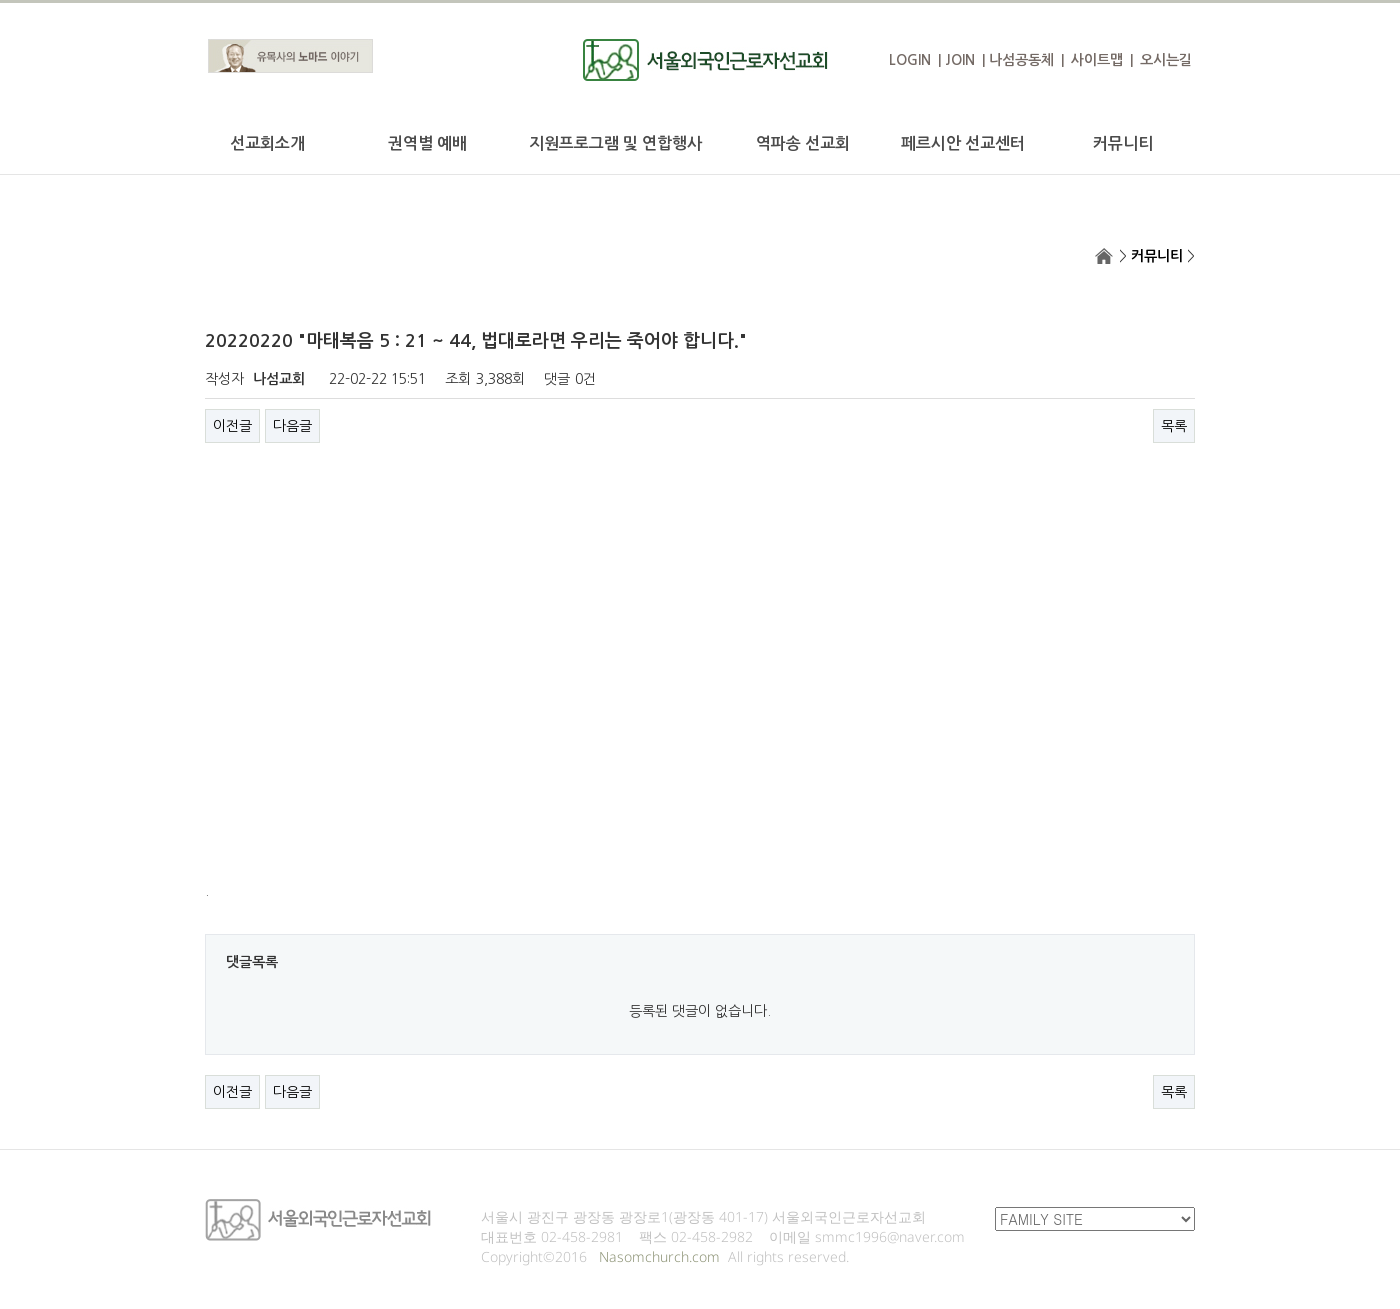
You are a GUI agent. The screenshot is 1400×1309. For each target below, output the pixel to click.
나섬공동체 (1021, 60)
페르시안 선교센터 (963, 143)
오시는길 (1166, 60)
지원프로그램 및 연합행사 (615, 143)
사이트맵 (1097, 60)
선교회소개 (267, 143)
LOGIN (910, 60)
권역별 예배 (427, 143)
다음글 (292, 426)
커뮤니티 (1123, 143)
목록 (1174, 426)
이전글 (232, 426)
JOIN (960, 60)
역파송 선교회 (803, 143)
